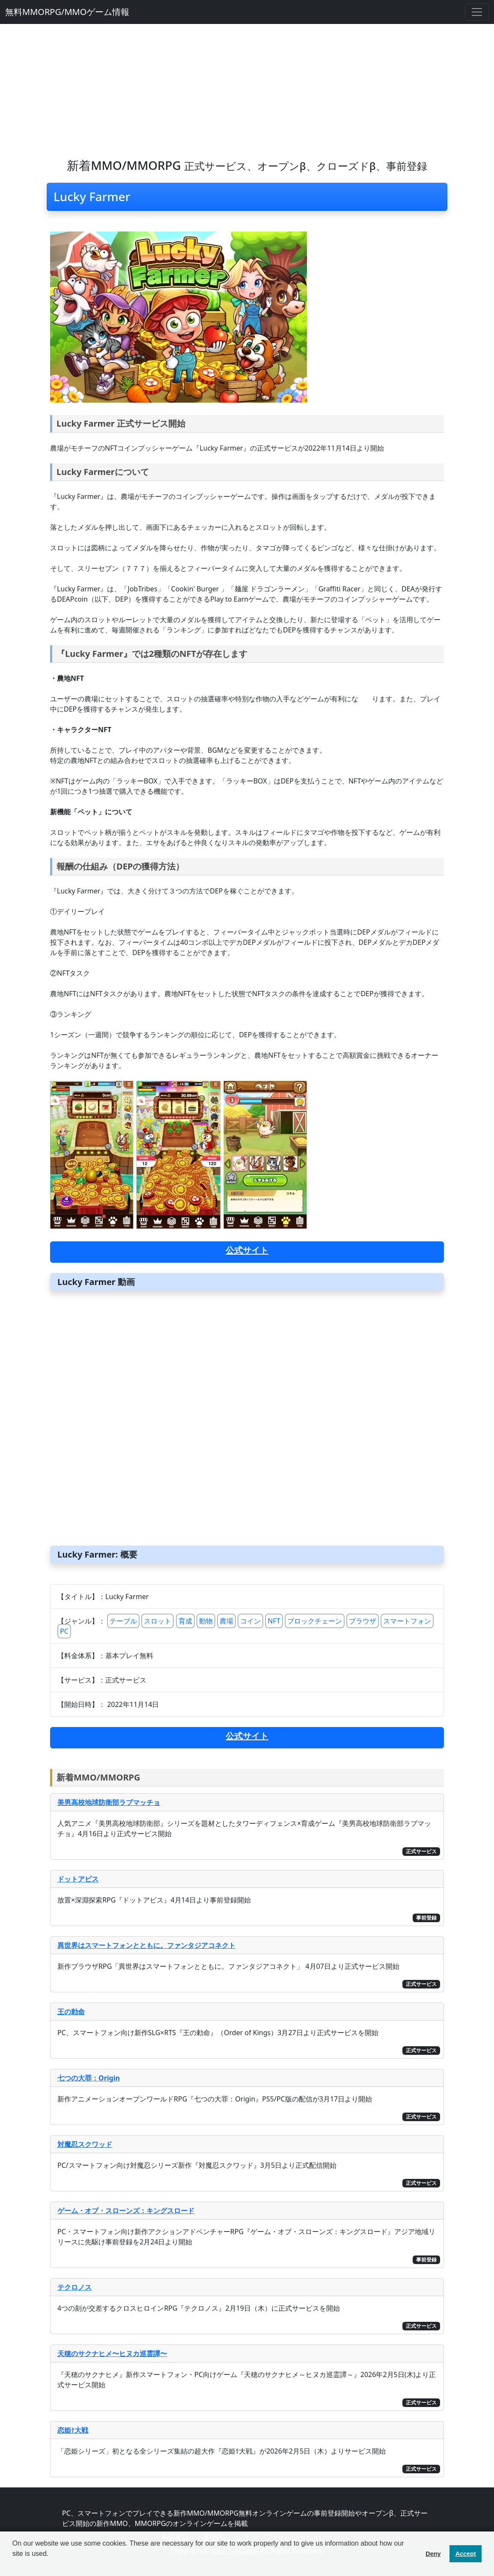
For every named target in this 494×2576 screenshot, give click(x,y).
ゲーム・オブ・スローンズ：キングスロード (125, 2210)
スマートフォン (407, 1621)
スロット (157, 1621)
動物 (206, 1621)
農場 (226, 1621)
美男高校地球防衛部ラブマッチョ (108, 1802)
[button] (13, 2565)
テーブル (123, 1621)
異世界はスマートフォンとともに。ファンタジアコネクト (146, 1945)
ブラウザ (362, 1621)
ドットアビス (77, 1879)
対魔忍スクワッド (84, 2144)
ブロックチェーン (314, 1621)
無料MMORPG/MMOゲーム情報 (67, 12)
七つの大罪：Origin (88, 2078)
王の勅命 (71, 2011)
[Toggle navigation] (477, 12)
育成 (185, 1621)
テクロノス (74, 2287)
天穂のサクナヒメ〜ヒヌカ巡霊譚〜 (112, 2353)
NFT (274, 1621)
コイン (250, 1621)
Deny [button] (433, 2553)
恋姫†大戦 (72, 2430)
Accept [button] (465, 2553)
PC (64, 1631)
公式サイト (247, 1250)
